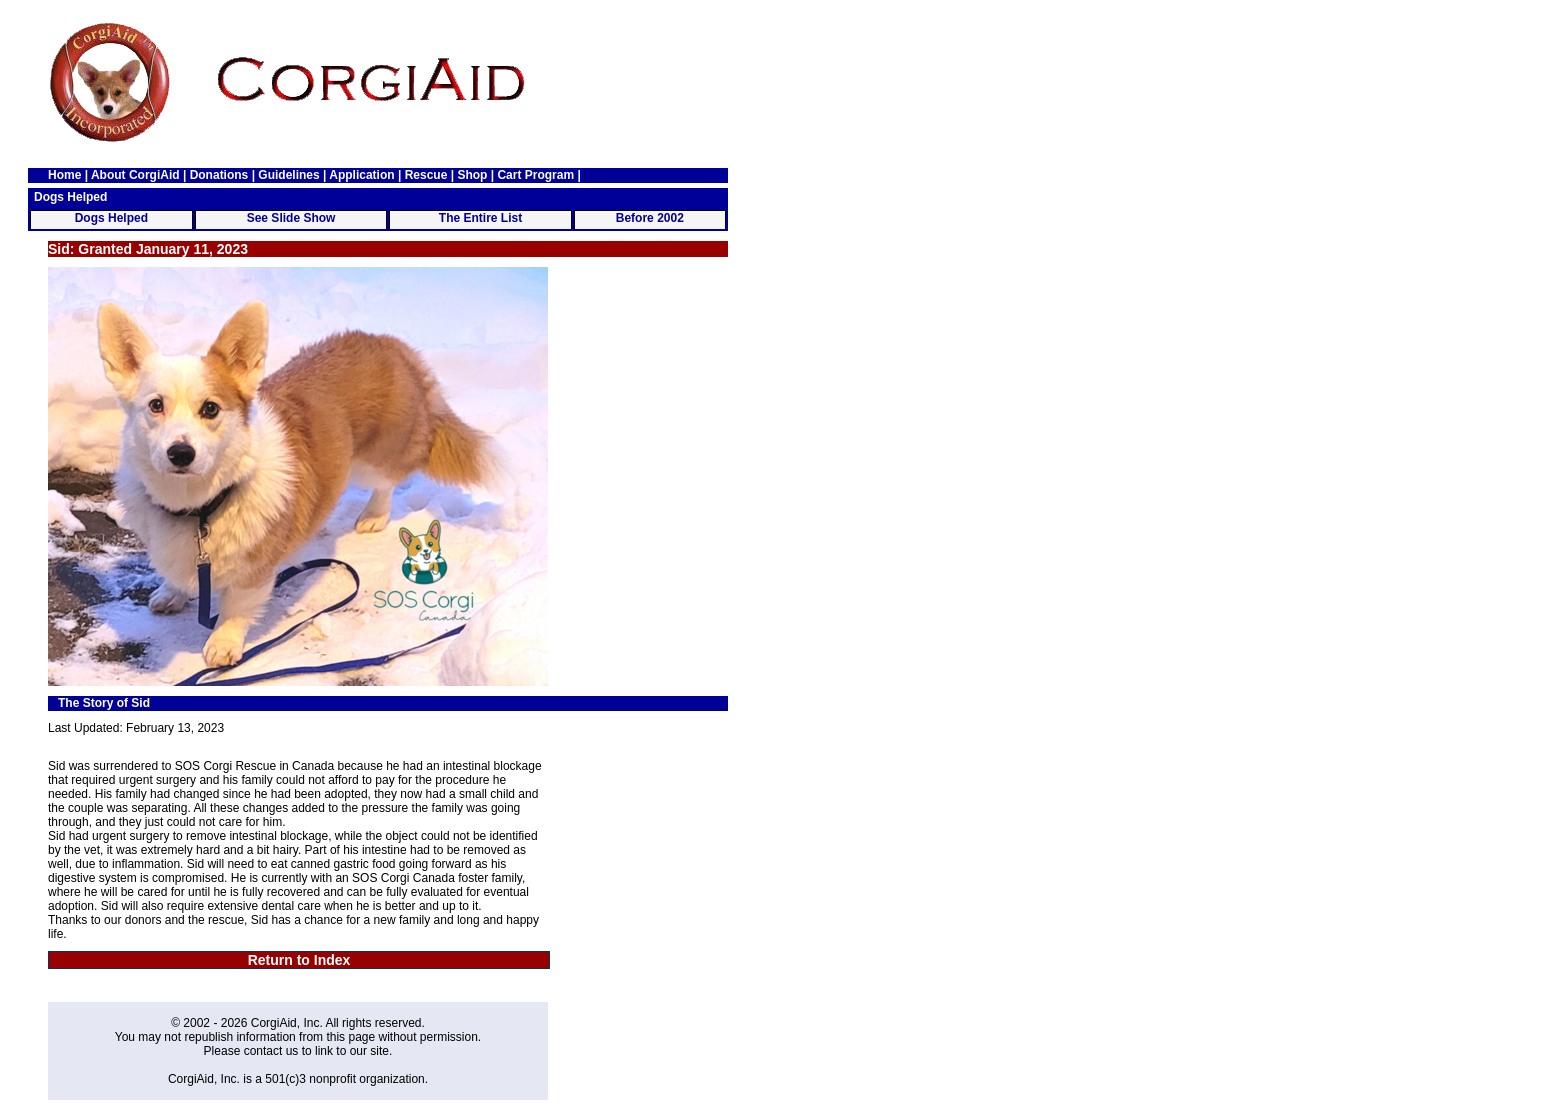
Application (361, 175)
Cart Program (535, 175)
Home (64, 175)
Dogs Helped (111, 218)
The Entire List (480, 218)
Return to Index (299, 960)
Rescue (426, 175)
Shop (472, 175)
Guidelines (288, 175)
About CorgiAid (135, 175)
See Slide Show (291, 218)
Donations (219, 175)
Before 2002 (650, 218)
